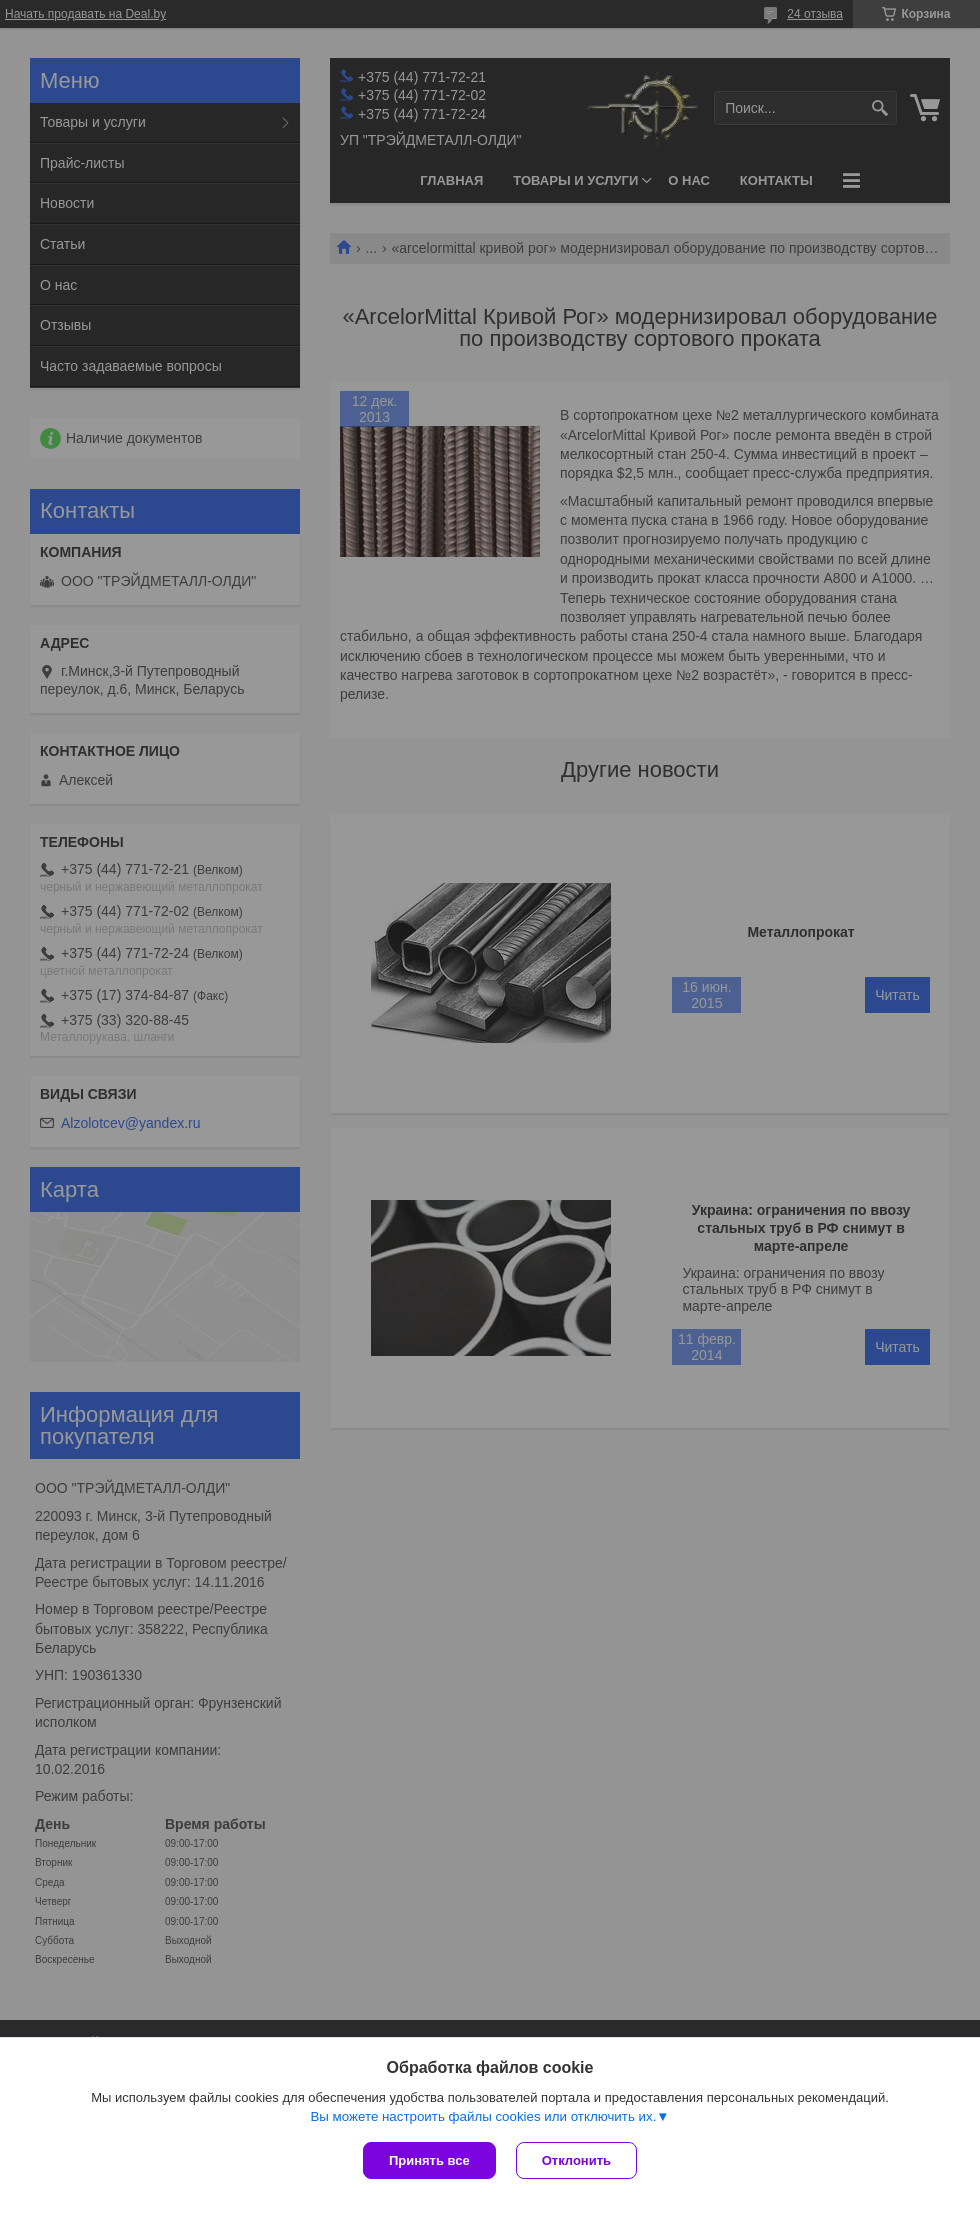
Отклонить (576, 2160)
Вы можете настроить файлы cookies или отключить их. (483, 2116)
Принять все (429, 2160)
